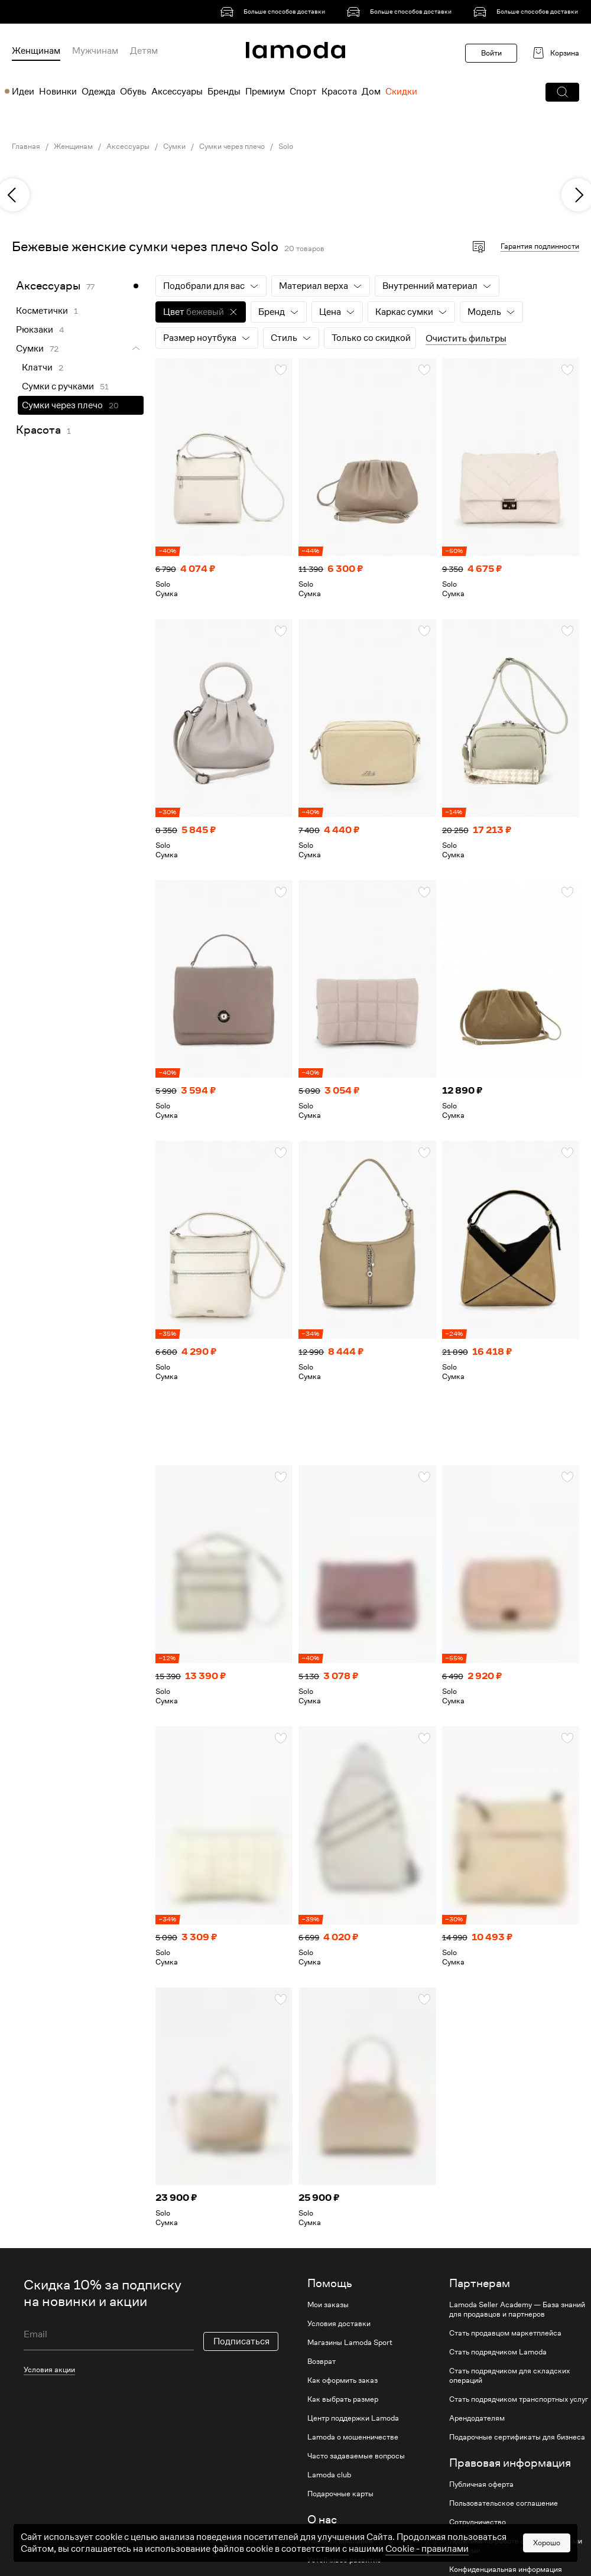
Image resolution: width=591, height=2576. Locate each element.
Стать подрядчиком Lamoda (498, 2352)
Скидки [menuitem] (401, 91)
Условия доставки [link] (339, 2323)
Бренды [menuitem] (224, 91)
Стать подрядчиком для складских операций (509, 2375)
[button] (562, 92)
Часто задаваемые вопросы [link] (356, 2456)
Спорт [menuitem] (303, 91)
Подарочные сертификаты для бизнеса (517, 2437)
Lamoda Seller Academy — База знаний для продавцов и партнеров (517, 2309)
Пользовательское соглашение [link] (503, 2503)
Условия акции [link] (49, 2369)
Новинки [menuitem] (58, 91)
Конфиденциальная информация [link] (505, 2569)
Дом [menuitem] (371, 91)
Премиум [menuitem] (265, 91)
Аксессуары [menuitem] (177, 91)
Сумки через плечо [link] (232, 146)
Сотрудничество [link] (477, 2522)
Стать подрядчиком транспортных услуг (518, 2399)
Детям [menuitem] (144, 51)
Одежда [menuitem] (98, 91)
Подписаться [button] (241, 2341)
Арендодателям (477, 2418)
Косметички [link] (42, 311)
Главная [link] (26, 146)
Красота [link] (38, 430)
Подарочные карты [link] (340, 2494)
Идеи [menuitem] (23, 91)
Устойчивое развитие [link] (344, 2560)
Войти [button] (491, 53)
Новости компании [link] (340, 2541)
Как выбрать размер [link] (342, 2399)
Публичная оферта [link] (481, 2484)
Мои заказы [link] (328, 2305)
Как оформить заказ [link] (342, 2380)
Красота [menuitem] (339, 91)
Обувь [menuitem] (133, 91)
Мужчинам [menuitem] (95, 51)
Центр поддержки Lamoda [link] (353, 2418)
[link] (275, 12)
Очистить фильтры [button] (466, 338)
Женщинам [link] (73, 146)
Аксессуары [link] (128, 146)
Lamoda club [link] (329, 2475)
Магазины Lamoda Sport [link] (349, 2342)
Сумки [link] (174, 146)
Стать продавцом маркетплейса (505, 2333)
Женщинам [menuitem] (36, 51)
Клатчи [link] (37, 367)
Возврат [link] (321, 2361)
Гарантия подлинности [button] (540, 246)
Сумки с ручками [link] (58, 386)
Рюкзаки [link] (34, 330)
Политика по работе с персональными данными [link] (515, 2545)
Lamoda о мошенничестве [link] (352, 2437)
